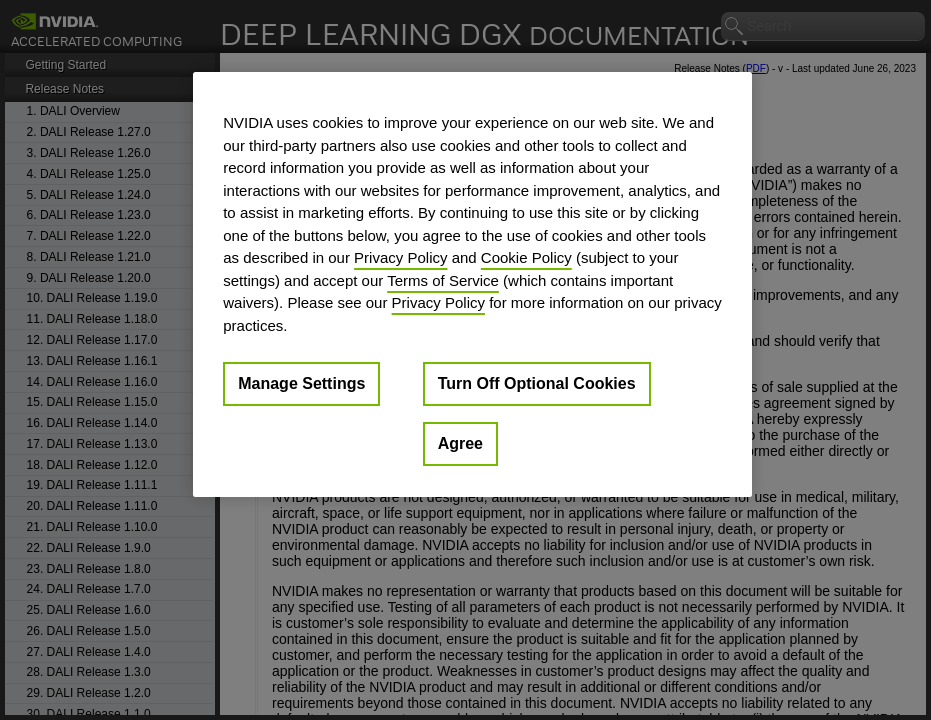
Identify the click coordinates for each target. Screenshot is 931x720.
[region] (472, 284)
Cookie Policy (526, 257)
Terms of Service (443, 280)
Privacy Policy (400, 257)
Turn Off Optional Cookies (537, 383)
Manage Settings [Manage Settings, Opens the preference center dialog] (301, 383)
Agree (460, 443)
